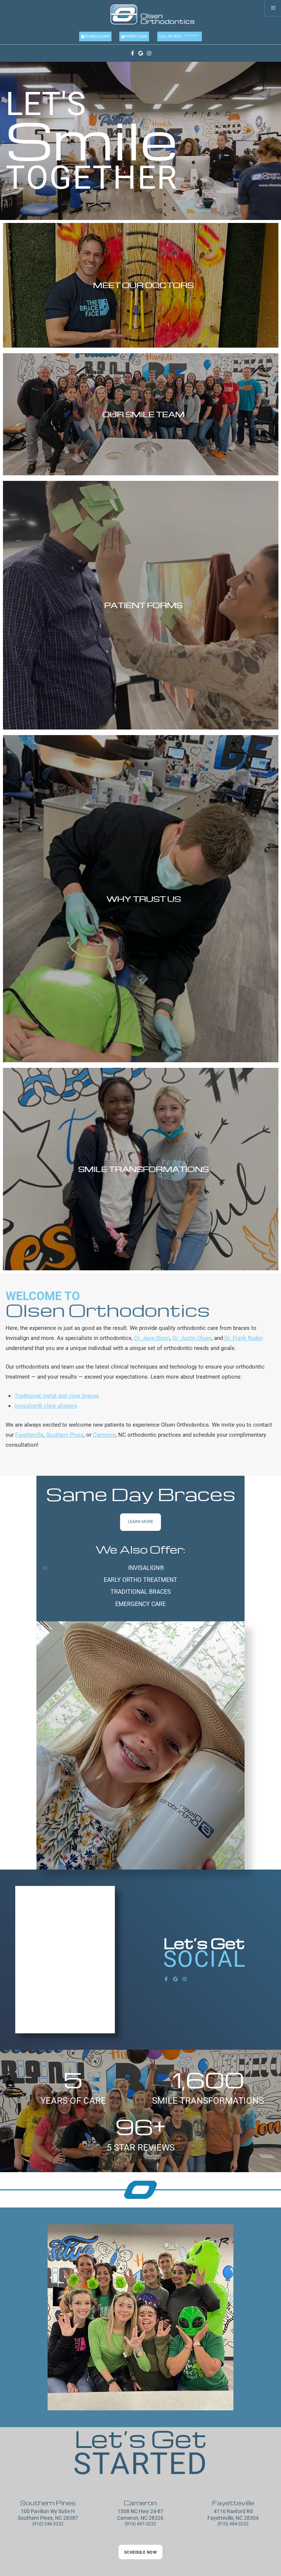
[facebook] (132, 53)
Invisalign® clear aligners (45, 1405)
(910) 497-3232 (140, 2523)
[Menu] (273, 8)
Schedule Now (97, 36)
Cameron (104, 1434)
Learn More (140, 1521)
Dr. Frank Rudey (244, 1338)
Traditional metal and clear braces (56, 1395)
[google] (140, 53)
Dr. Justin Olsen (191, 1338)
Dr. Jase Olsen (152, 1338)
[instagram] (149, 53)
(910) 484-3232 (191, 35)
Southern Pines (65, 1434)
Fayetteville (29, 1434)
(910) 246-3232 (48, 2523)
